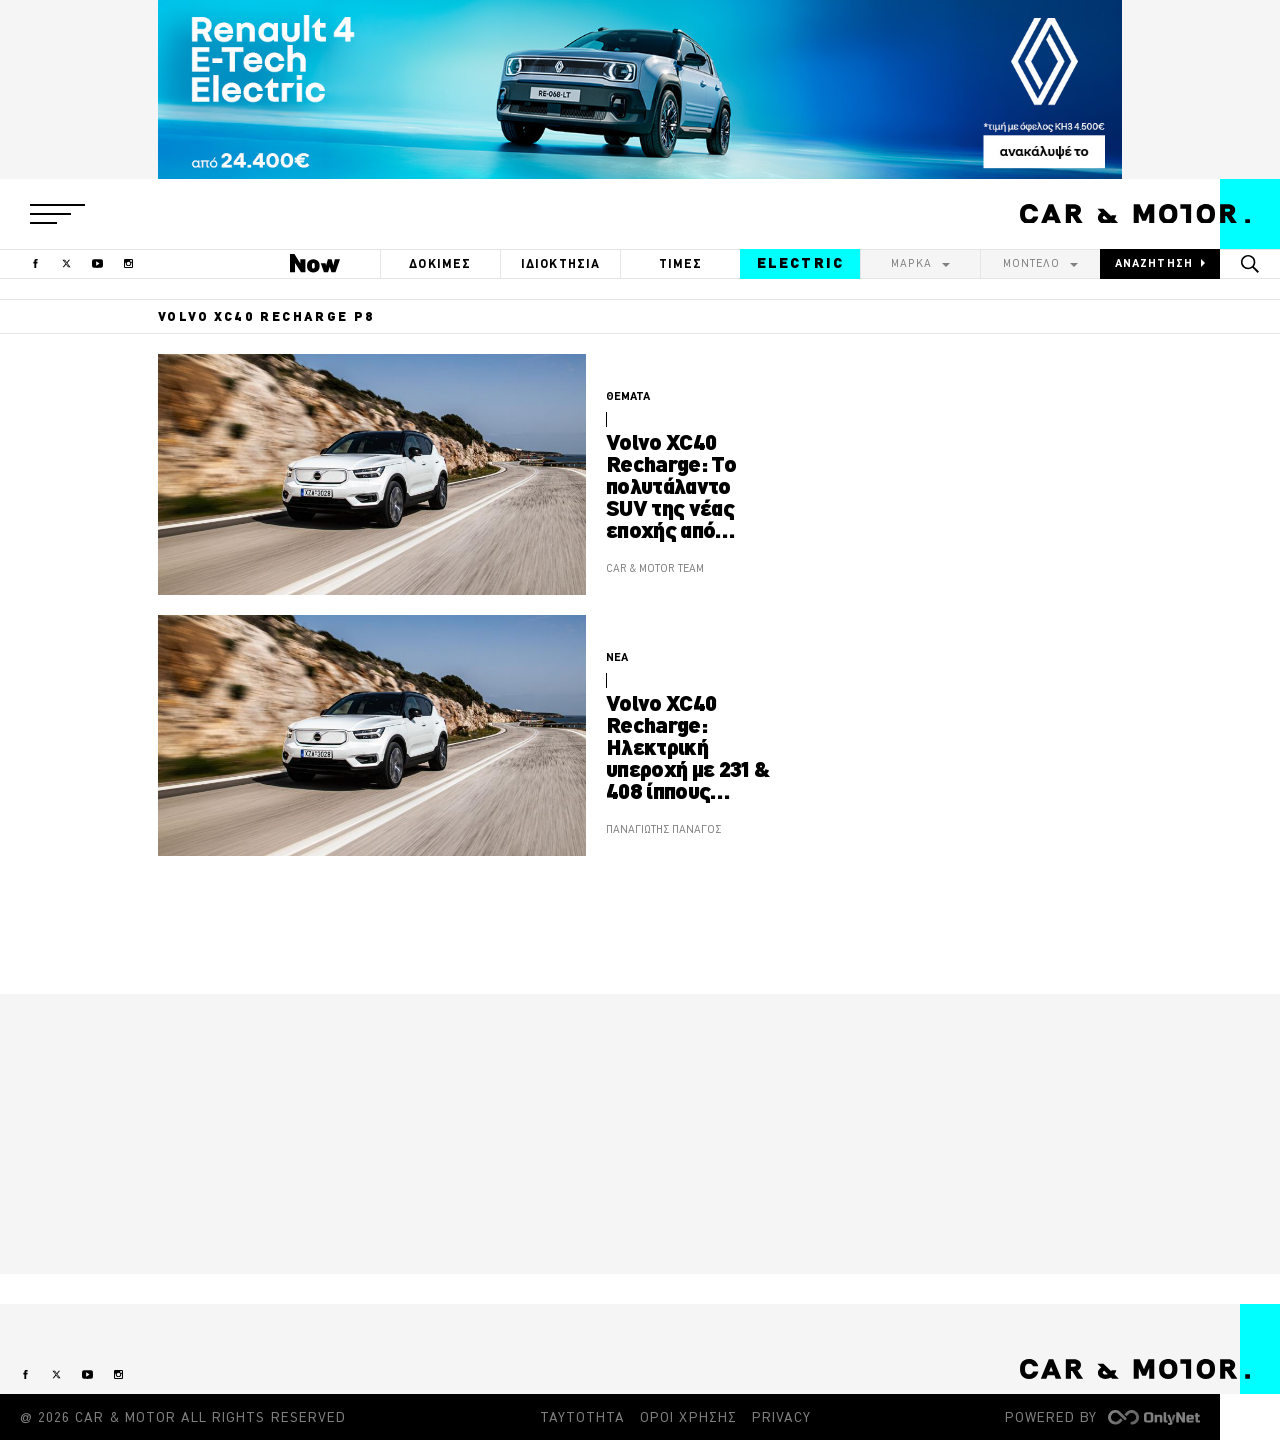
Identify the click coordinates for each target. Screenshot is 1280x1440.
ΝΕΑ (617, 657)
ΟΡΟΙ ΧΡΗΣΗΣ (688, 1417)
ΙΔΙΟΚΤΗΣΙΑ (561, 263)
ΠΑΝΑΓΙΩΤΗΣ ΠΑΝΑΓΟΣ (663, 829)
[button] (57, 214)
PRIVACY (781, 1417)
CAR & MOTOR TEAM (655, 568)
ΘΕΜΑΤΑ (628, 396)
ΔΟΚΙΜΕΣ (440, 263)
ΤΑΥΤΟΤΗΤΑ (582, 1417)
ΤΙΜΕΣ (681, 263)
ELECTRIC (800, 263)
